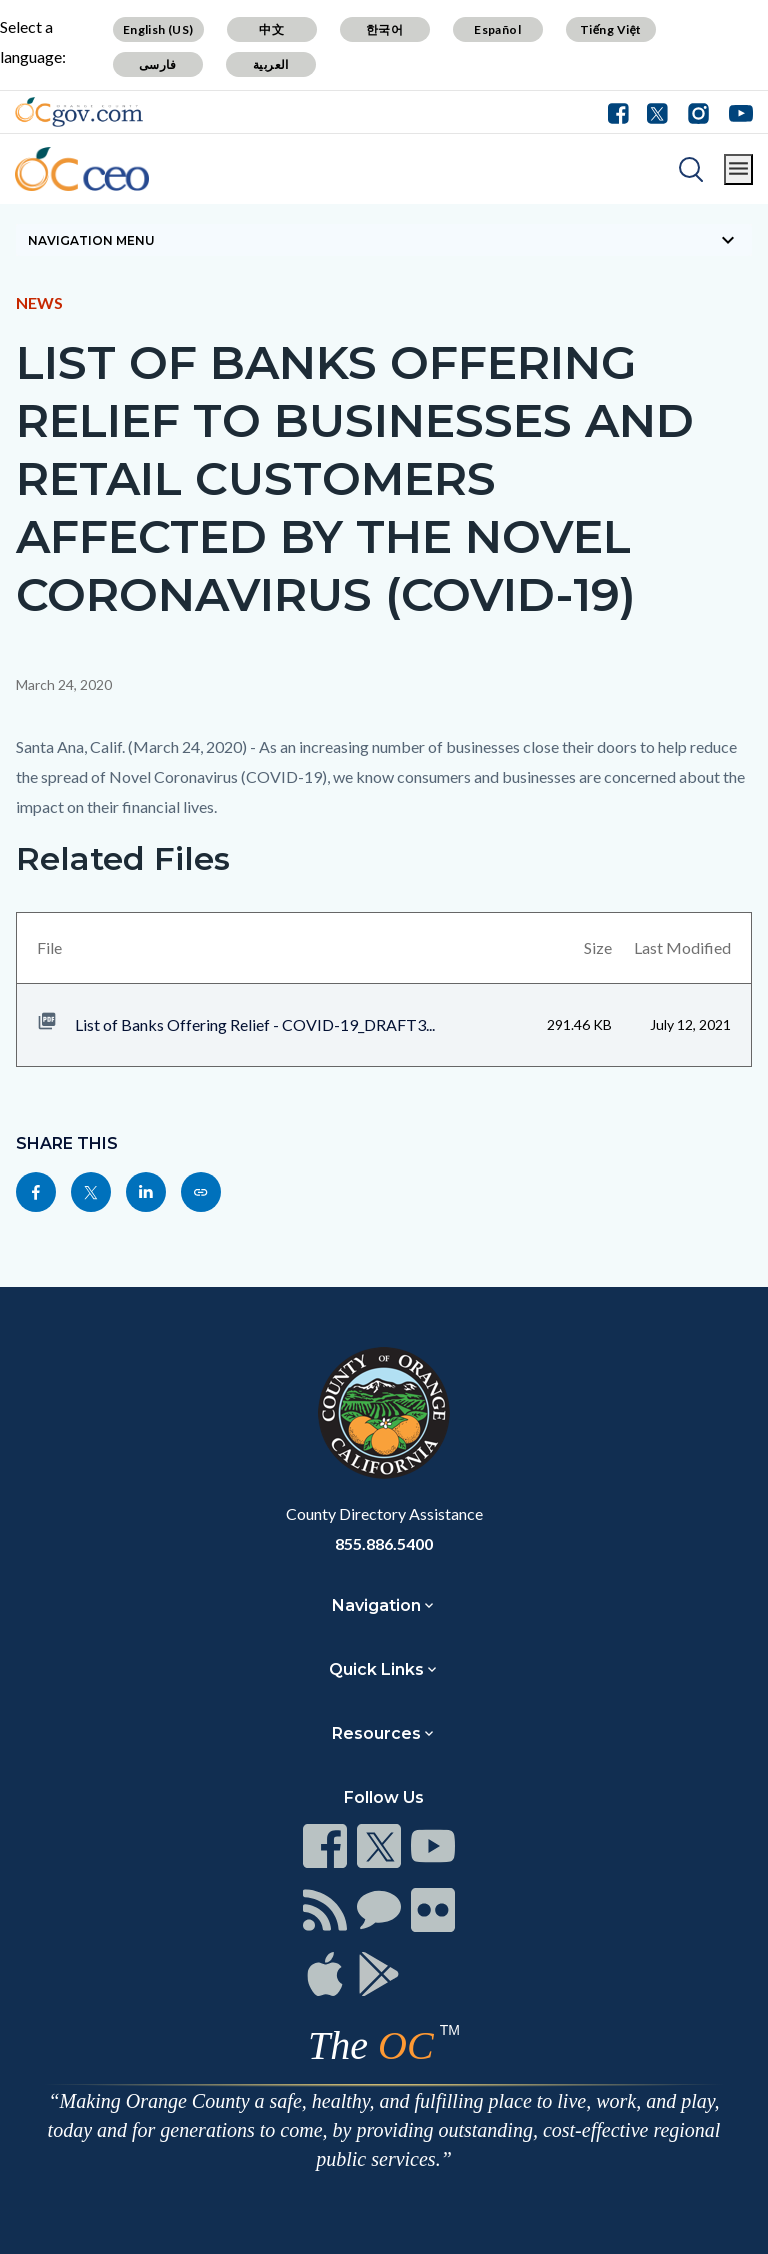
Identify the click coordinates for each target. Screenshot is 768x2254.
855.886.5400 (384, 1543)
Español (497, 29)
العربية (271, 64)
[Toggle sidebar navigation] (384, 240)
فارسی (158, 64)
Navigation (376, 1605)
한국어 (384, 29)
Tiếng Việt (611, 29)
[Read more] (79, 112)
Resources (376, 1733)
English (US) (158, 29)
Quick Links (376, 1669)
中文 (271, 29)
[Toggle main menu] (738, 169)
